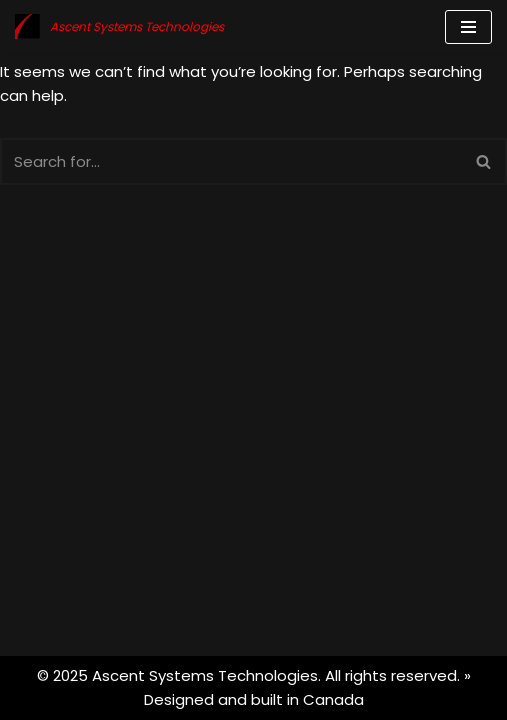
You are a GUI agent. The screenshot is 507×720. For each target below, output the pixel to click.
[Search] (231, 161)
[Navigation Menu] (468, 27)
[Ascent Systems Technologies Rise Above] (119, 26)
